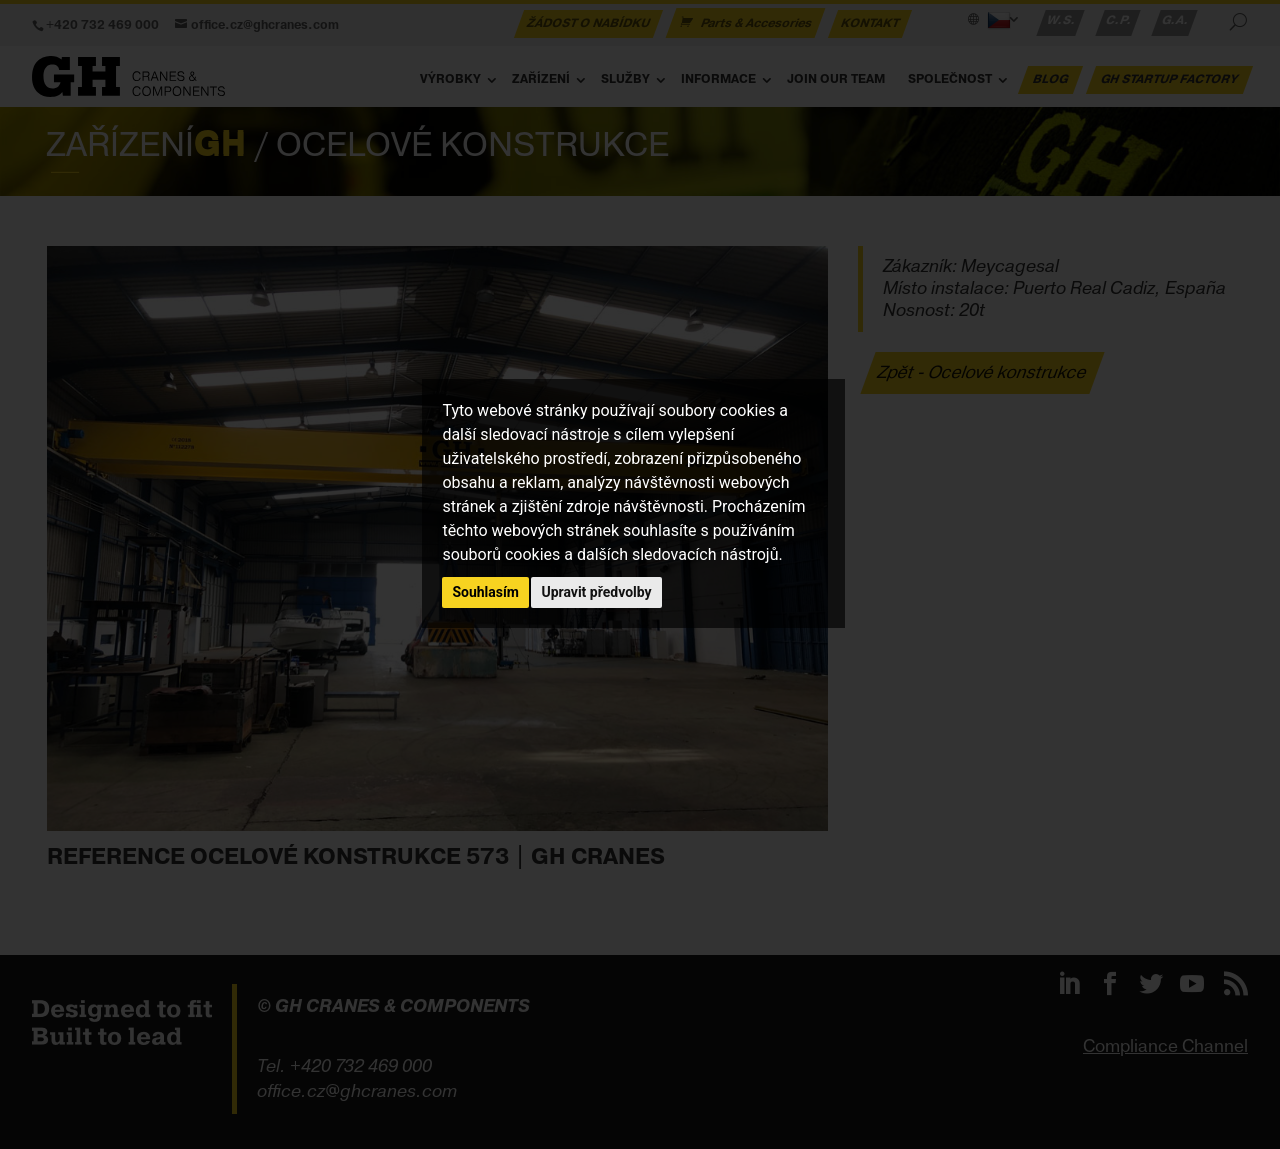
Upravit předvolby (596, 592)
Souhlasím (485, 592)
